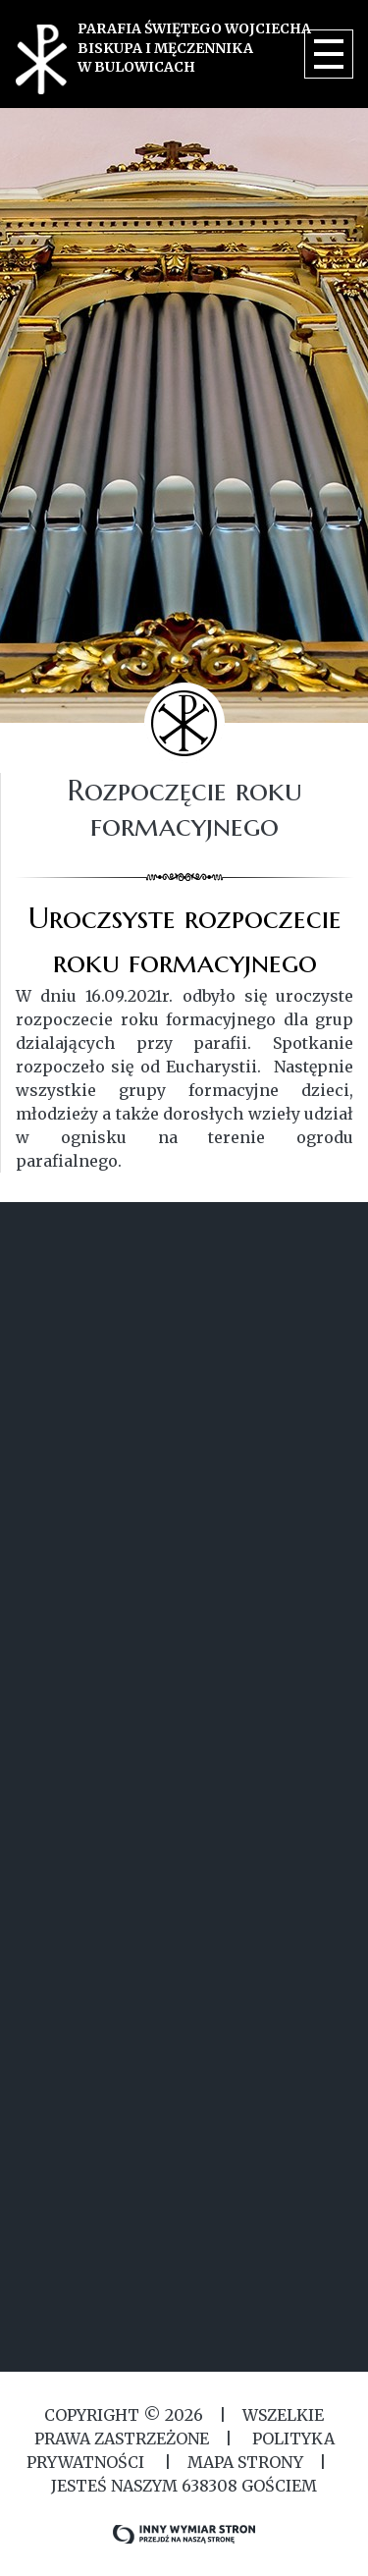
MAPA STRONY (245, 2462)
